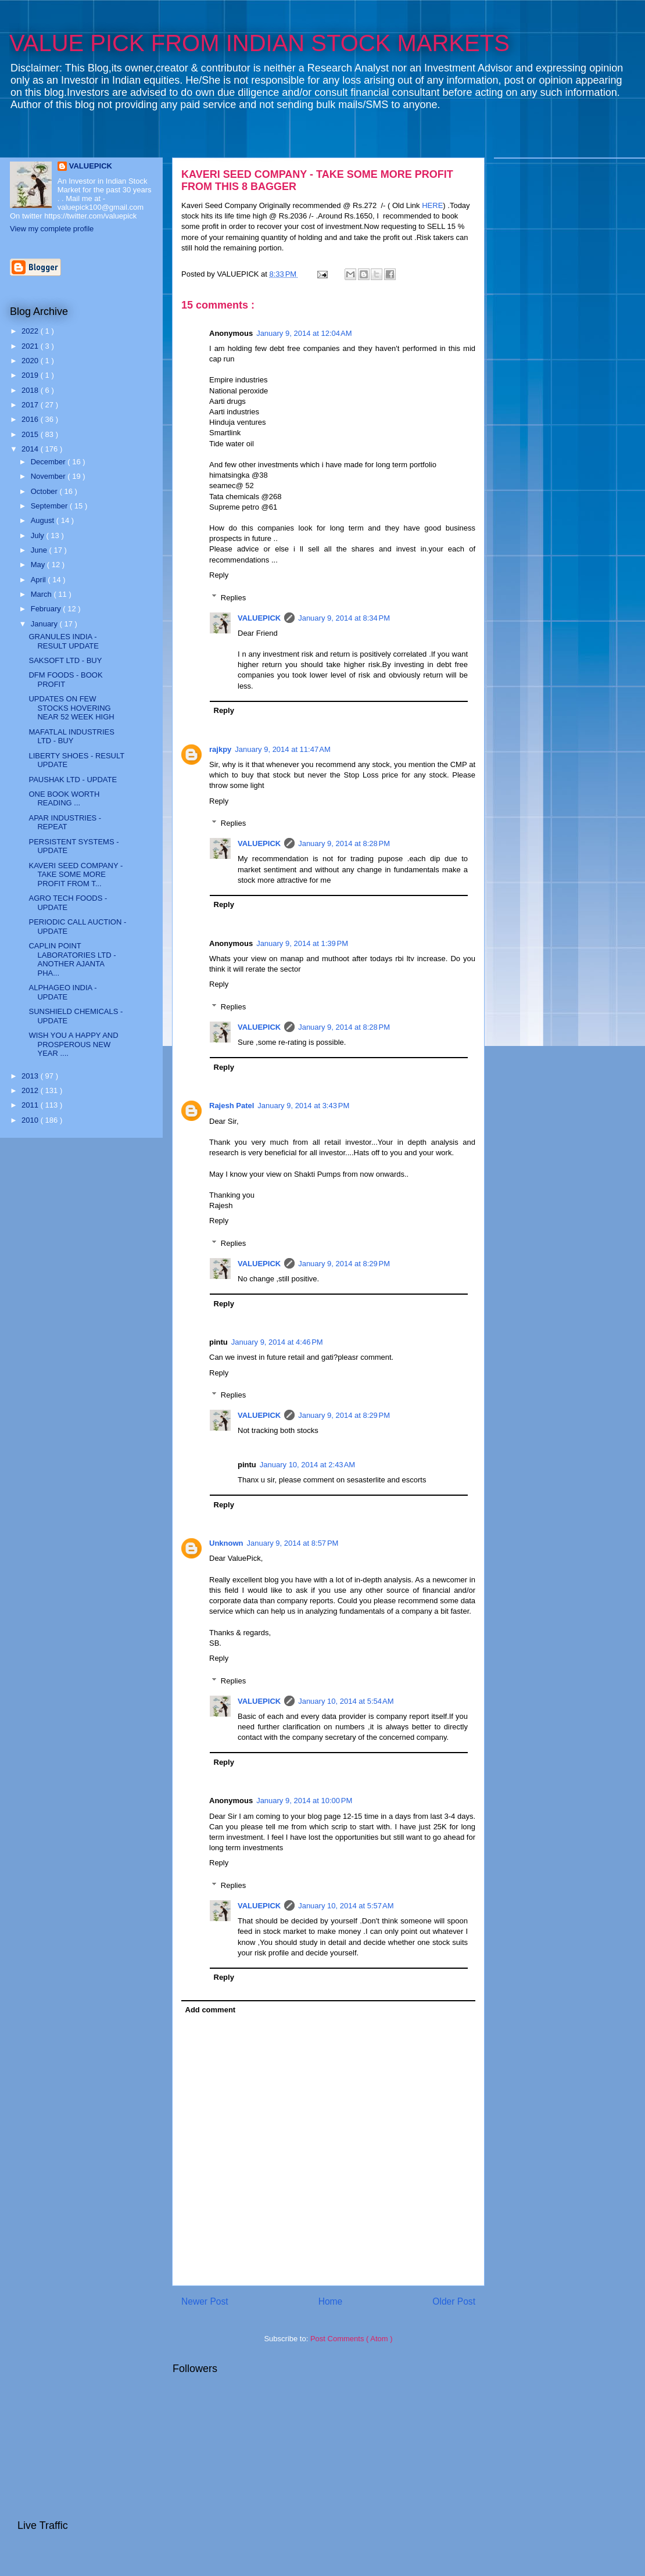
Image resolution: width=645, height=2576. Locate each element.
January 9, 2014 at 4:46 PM (277, 1342)
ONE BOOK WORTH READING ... (63, 799)
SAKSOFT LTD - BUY (65, 660)
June (40, 550)
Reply (218, 575)
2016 (31, 419)
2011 (31, 1105)
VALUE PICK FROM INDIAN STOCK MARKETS (259, 43)
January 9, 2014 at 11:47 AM (282, 749)
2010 (31, 1120)
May (39, 564)
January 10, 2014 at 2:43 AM (307, 1464)
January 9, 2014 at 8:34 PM (344, 618)
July (38, 535)
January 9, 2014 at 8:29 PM (344, 1263)
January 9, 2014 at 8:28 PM (344, 843)
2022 (31, 331)
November (49, 476)
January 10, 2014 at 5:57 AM (345, 1905)
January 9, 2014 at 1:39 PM (302, 943)
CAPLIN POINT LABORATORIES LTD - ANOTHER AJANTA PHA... (72, 959)
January (45, 623)
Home (330, 2301)
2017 (31, 404)
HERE (432, 205)
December (49, 461)
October (45, 491)
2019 (31, 375)
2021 (31, 346)
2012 (31, 1090)
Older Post (453, 2301)
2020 (31, 360)
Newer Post (204, 2301)
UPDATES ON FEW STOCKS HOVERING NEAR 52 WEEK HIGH (71, 707)
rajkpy (220, 749)
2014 (31, 449)
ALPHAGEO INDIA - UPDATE (62, 992)
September (50, 505)
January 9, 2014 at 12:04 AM (304, 333)
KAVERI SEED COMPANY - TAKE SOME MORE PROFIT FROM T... (75, 874)
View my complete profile (52, 228)
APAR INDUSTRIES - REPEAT (64, 823)
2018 (31, 390)
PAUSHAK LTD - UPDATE (72, 779)
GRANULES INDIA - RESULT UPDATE (63, 641)
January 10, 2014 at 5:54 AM (345, 1701)
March (42, 594)
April (39, 579)
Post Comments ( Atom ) (351, 2338)
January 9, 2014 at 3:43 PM (303, 1105)
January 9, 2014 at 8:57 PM (293, 1543)
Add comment (210, 2009)
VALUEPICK (259, 618)
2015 (31, 434)
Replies (233, 597)
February (47, 608)
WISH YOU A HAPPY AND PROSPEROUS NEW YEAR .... (73, 1044)
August (43, 520)
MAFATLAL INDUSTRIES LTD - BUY (71, 737)
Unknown (226, 1543)
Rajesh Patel (231, 1105)
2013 (31, 1076)
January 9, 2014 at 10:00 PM (304, 1800)
